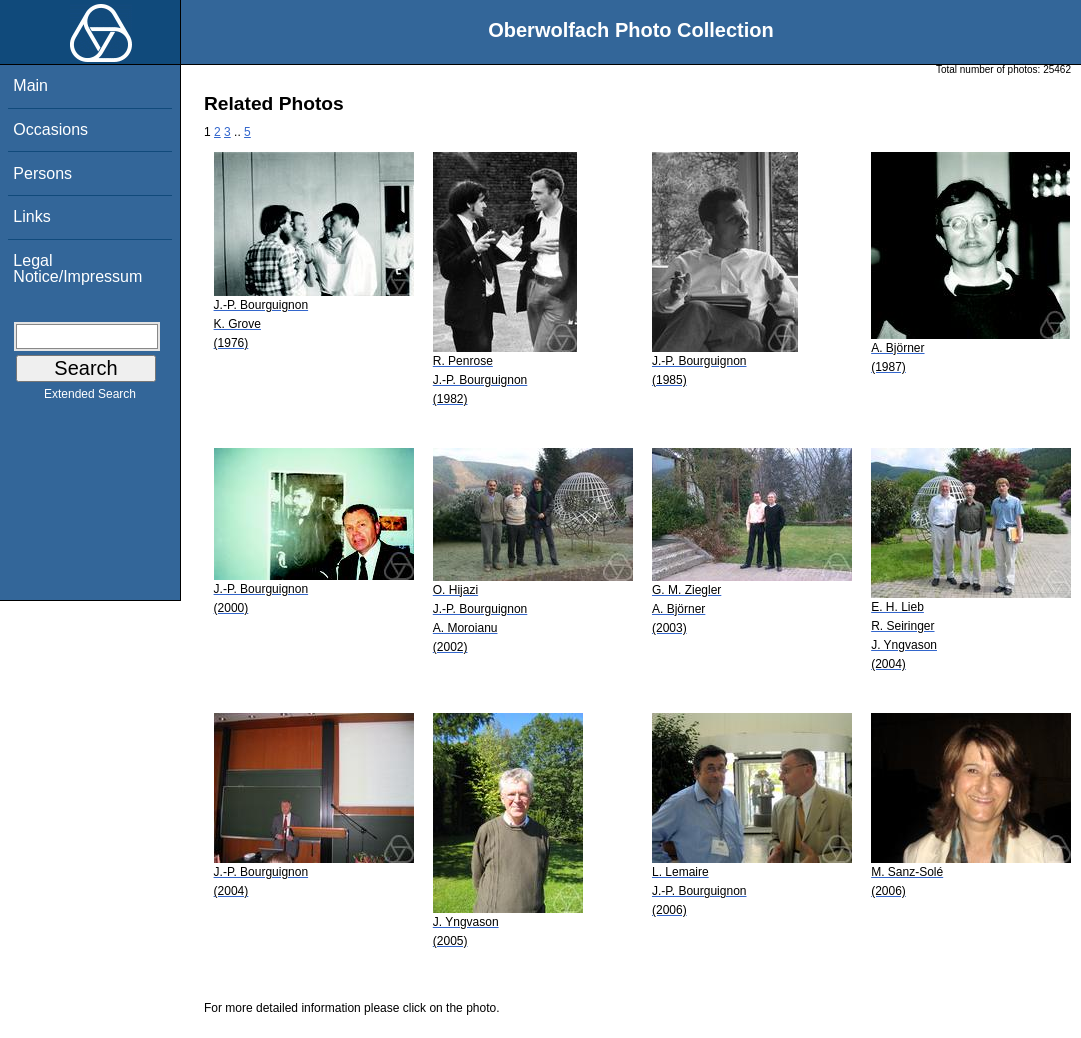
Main (30, 85)
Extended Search (90, 398)
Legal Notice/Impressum (77, 268)
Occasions (50, 129)
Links (31, 216)
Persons (42, 173)
